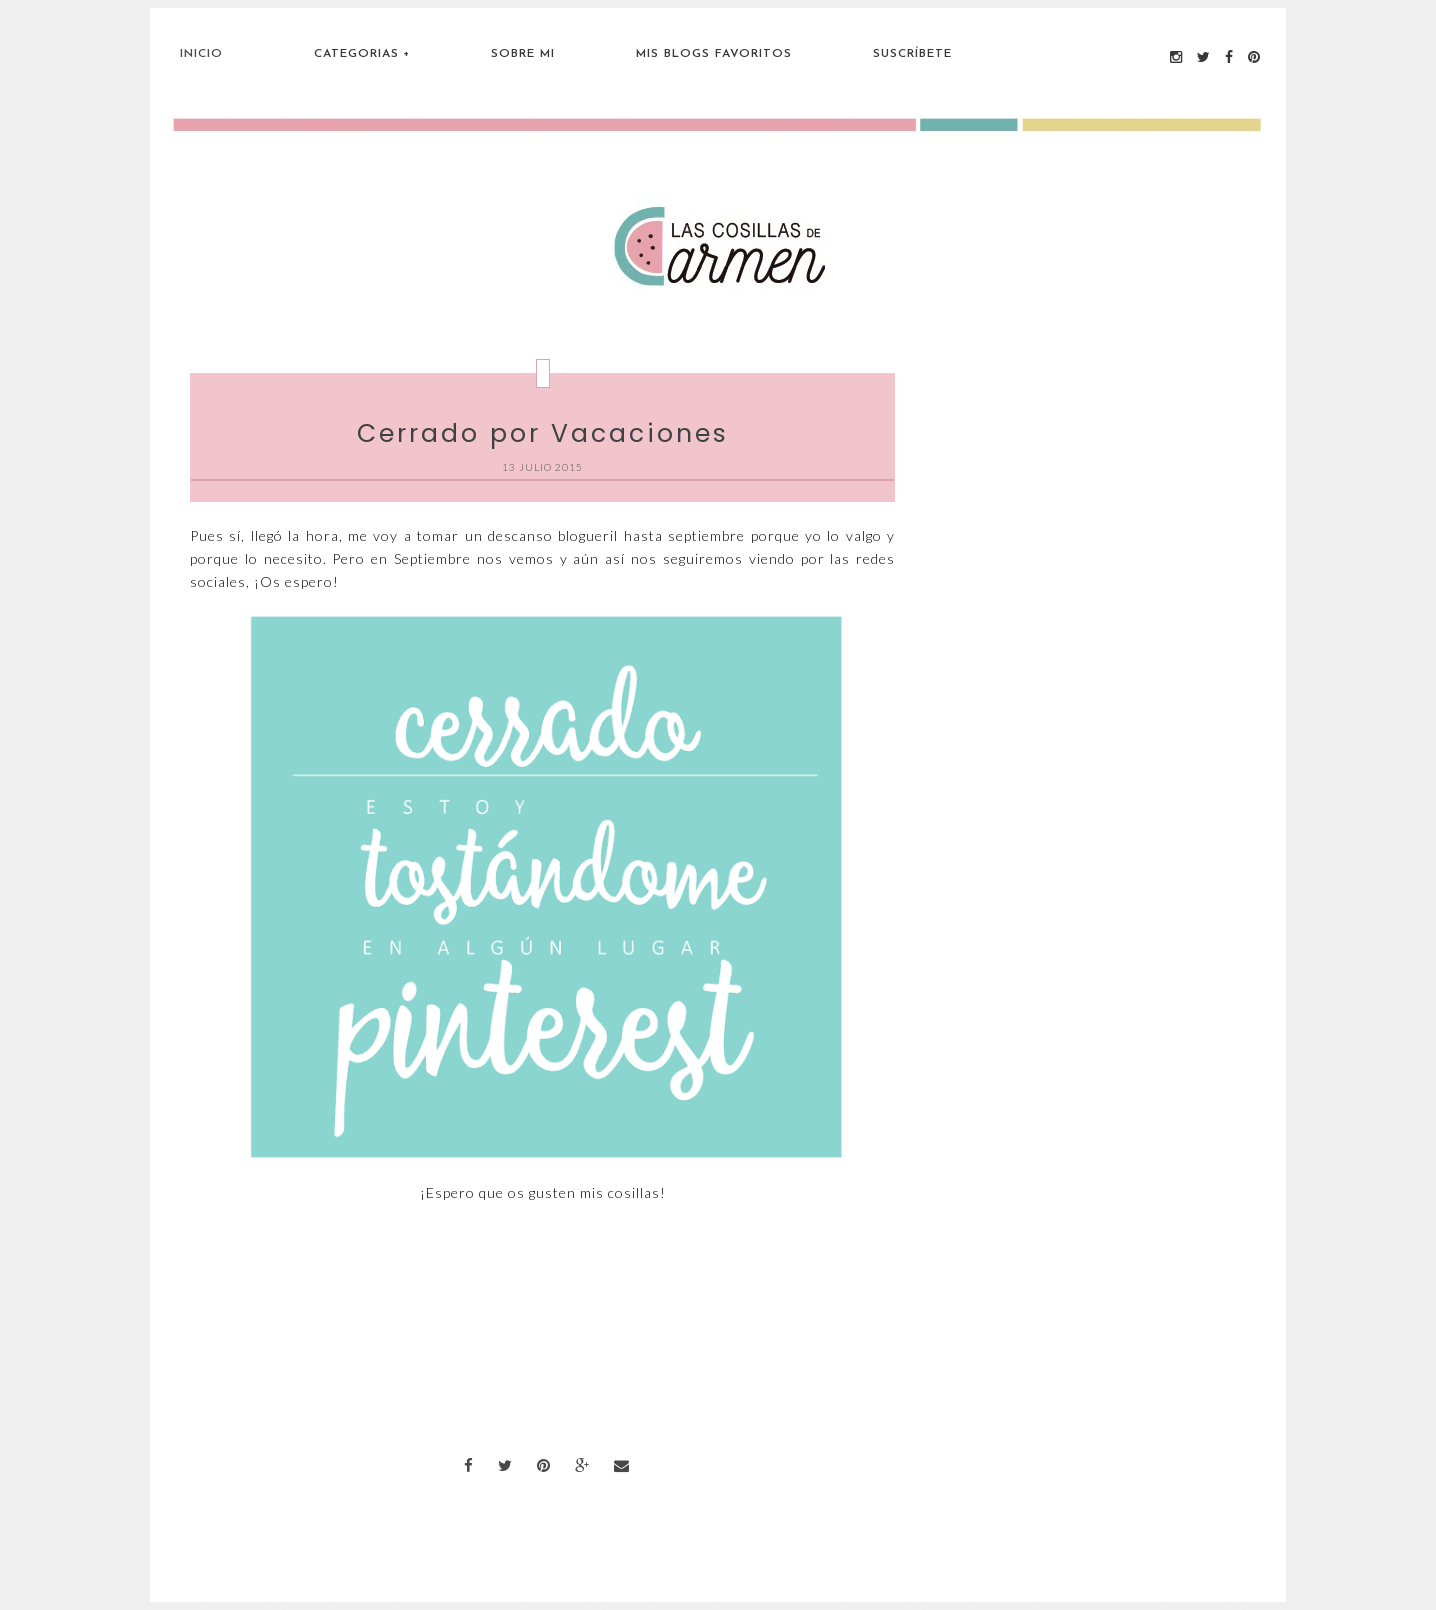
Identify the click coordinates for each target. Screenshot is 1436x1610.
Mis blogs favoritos (714, 54)
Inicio (201, 54)
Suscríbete (912, 54)
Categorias (356, 54)
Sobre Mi (523, 54)
